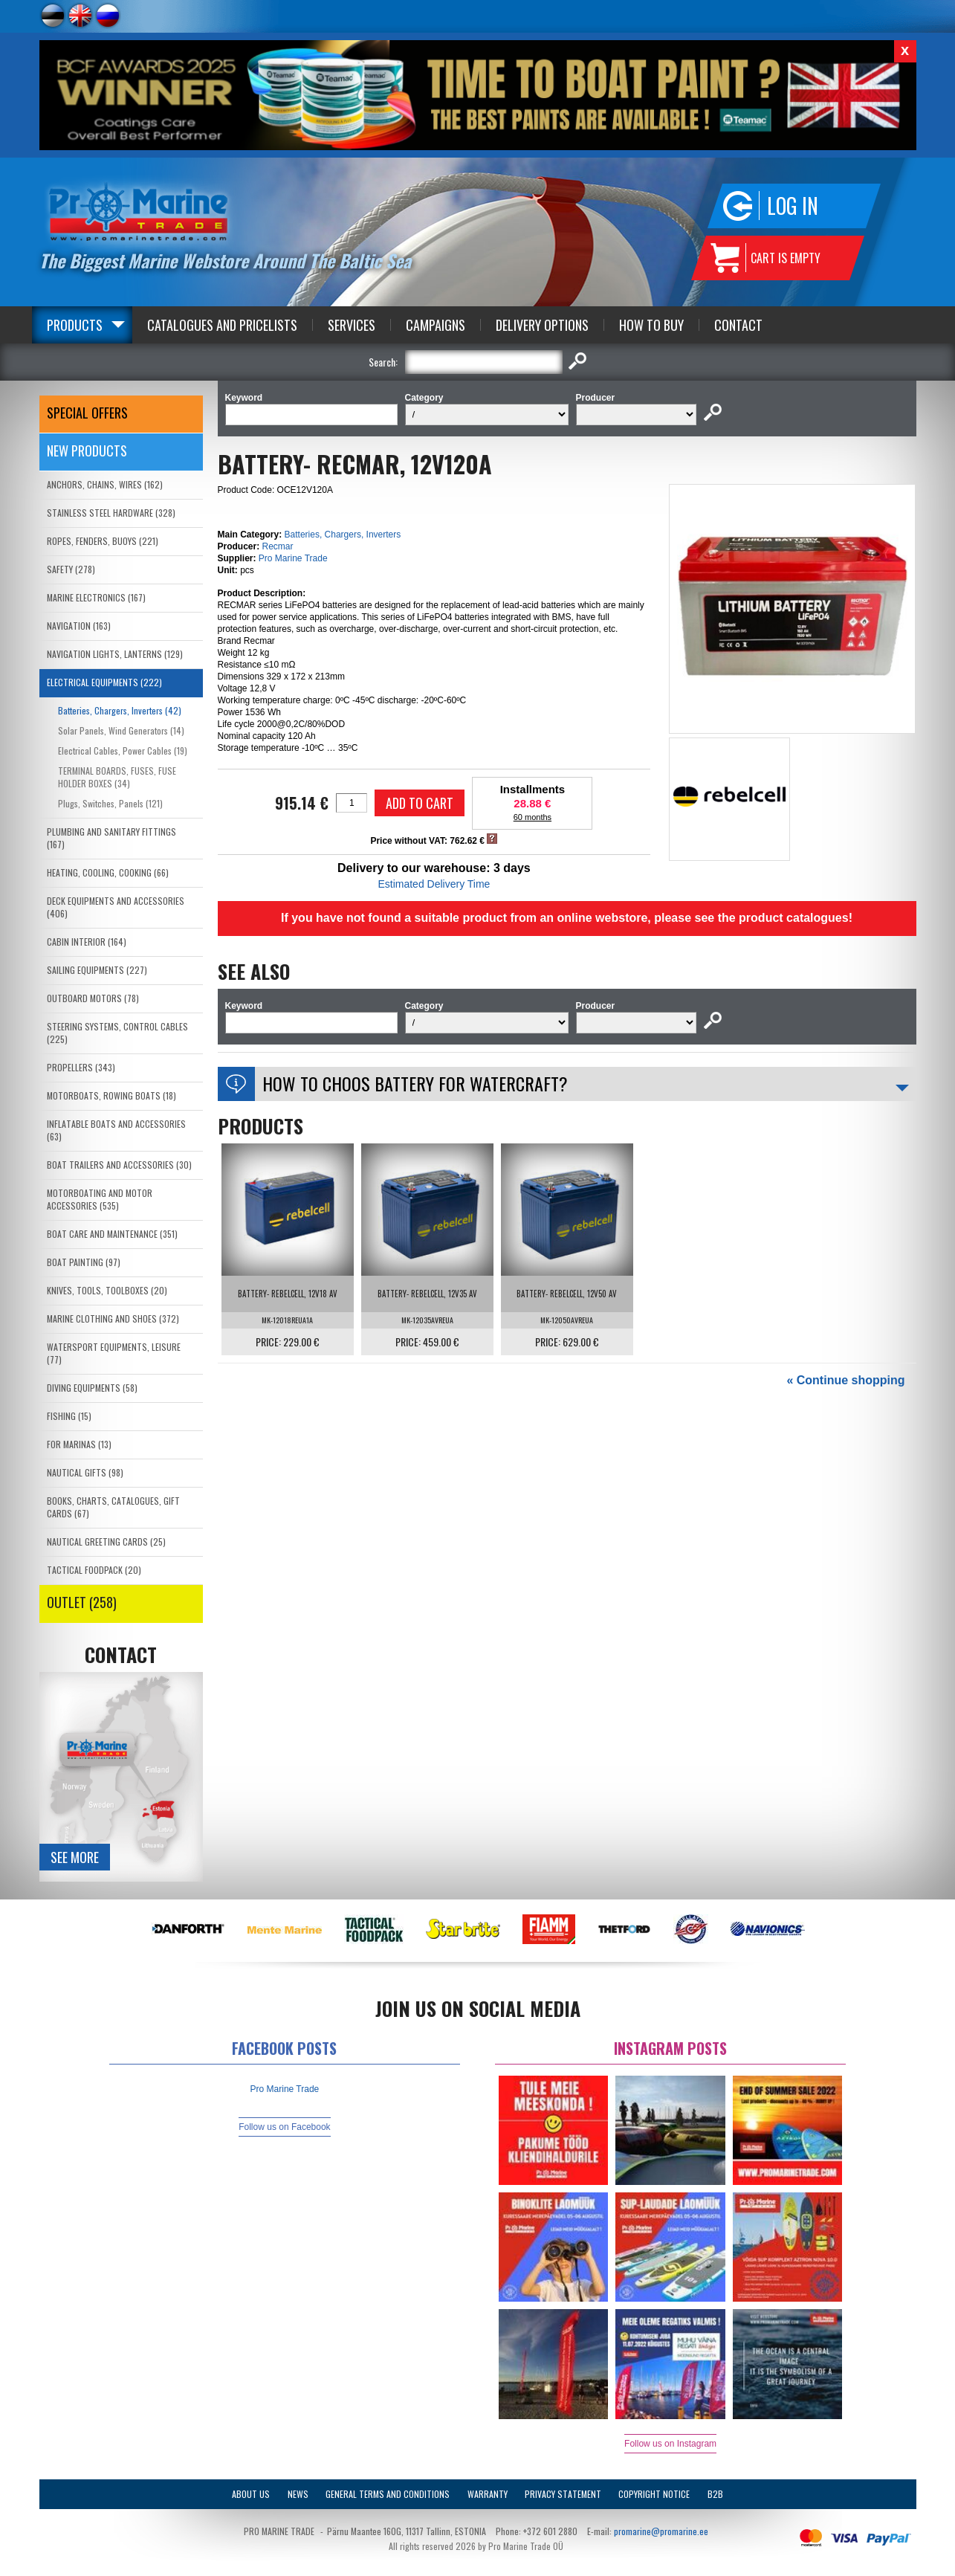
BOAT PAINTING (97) (83, 1262)
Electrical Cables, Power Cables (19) (122, 750)
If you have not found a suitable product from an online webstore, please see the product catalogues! (566, 917)
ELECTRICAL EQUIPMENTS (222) (104, 682)
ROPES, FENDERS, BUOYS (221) (102, 541)
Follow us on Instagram (670, 2443)
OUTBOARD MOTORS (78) (93, 998)
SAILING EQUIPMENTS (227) (97, 969)
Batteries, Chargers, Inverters (343, 534)
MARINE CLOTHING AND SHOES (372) (113, 1318)
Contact (738, 325)
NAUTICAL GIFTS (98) (85, 1472)
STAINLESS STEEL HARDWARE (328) (111, 512)
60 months (532, 817)
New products (87, 450)
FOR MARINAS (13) (79, 1444)
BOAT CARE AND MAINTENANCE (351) (112, 1233)
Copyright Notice (654, 2494)
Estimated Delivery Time (434, 884)
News (298, 2494)
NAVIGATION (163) (79, 625)
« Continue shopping (845, 1380)
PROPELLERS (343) (81, 1067)
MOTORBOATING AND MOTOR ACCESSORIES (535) (99, 1199)
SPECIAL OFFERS (87, 412)
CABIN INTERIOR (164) (86, 941)
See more (75, 1857)
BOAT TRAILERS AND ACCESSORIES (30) (119, 1164)
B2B (715, 2494)
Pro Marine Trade (293, 558)
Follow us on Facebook (284, 2127)
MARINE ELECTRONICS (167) (96, 597)
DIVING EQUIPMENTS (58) (92, 1387)
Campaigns (435, 325)
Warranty (487, 2494)
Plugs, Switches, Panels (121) (110, 803)
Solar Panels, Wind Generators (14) (121, 730)
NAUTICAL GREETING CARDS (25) (106, 1541)
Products (75, 325)
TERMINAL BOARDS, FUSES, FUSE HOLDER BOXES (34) (117, 777)
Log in (792, 205)
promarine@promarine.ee (661, 2531)
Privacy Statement (563, 2494)
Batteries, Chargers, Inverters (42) (119, 710)
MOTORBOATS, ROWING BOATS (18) (111, 1095)
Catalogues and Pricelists (222, 325)
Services (351, 325)
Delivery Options (542, 325)
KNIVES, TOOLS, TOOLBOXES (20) (107, 1290)
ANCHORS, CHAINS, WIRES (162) (105, 484)
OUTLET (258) (82, 1602)
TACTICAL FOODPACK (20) (94, 1569)
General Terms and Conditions (388, 2494)
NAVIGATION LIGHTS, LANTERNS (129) (115, 654)
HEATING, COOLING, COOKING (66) (108, 872)
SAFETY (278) (71, 569)
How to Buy (651, 325)
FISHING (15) (69, 1416)
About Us (251, 2494)
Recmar (278, 546)
